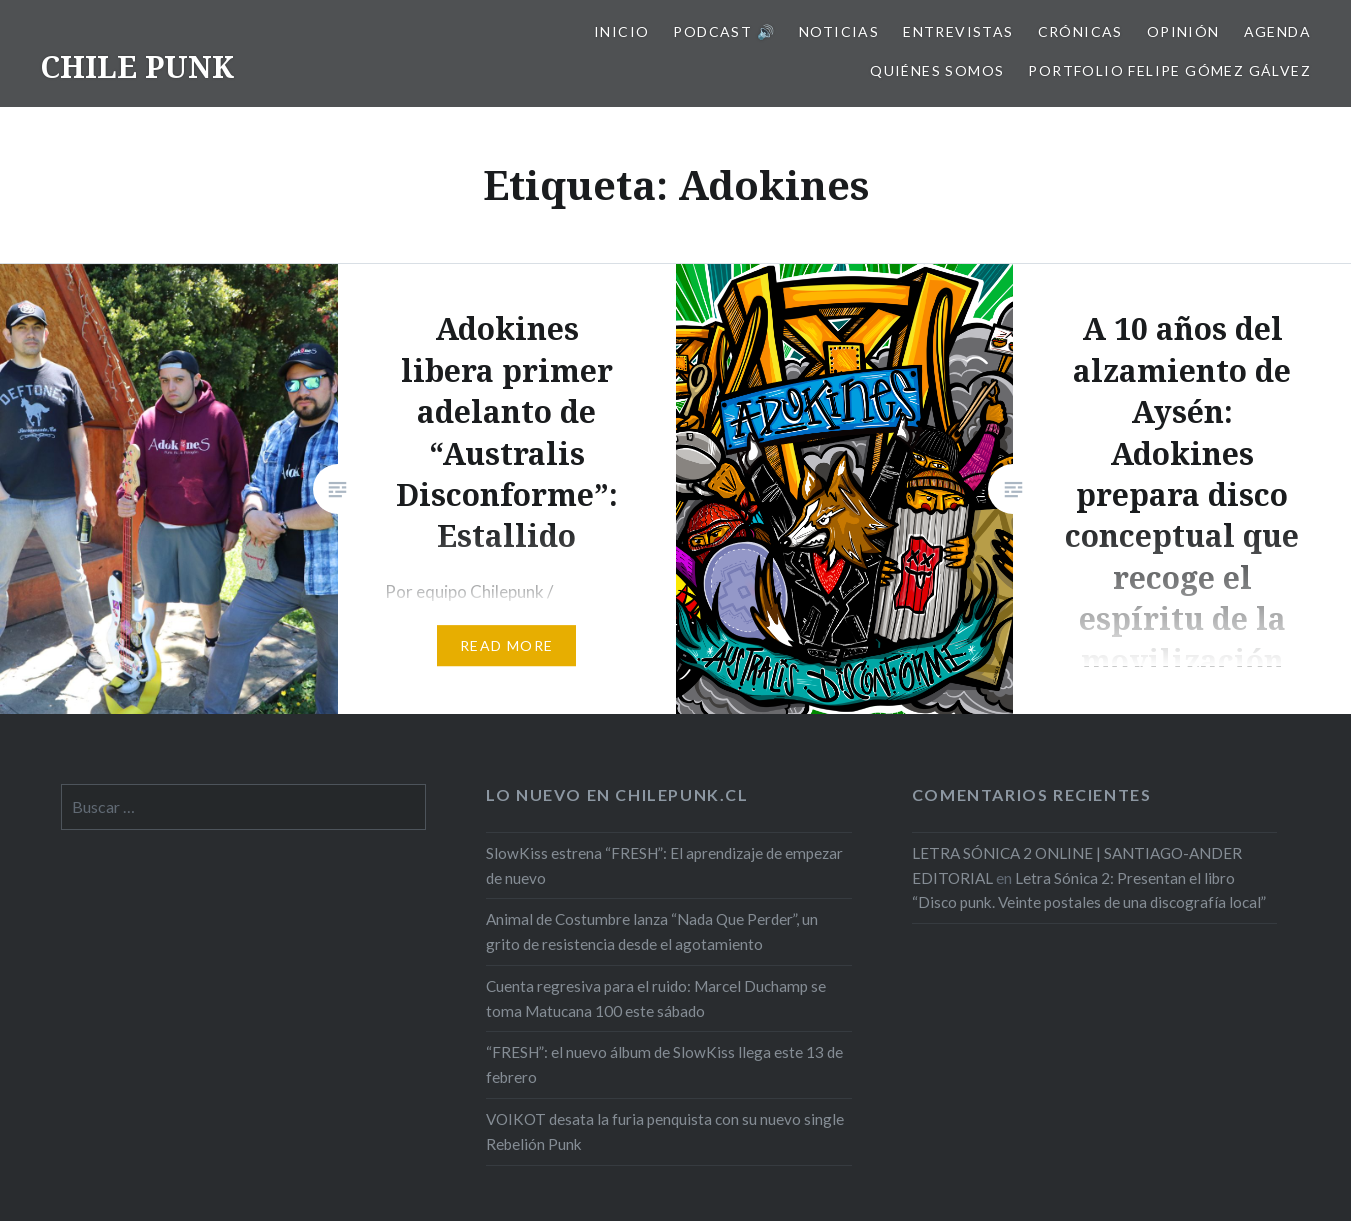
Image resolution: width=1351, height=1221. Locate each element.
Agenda (1277, 31)
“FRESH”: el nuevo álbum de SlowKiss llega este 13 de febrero (664, 1064)
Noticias (839, 31)
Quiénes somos (937, 70)
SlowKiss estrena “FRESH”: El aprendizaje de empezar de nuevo (664, 865)
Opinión (1183, 31)
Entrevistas (958, 31)
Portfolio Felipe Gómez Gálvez (1169, 70)
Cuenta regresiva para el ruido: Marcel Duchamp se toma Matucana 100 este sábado (656, 998)
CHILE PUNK (137, 66)
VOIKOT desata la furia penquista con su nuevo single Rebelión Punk (665, 1131)
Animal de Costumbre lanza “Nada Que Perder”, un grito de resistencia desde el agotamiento (652, 931)
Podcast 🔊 (724, 31)
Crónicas (1080, 31)
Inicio (621, 31)
